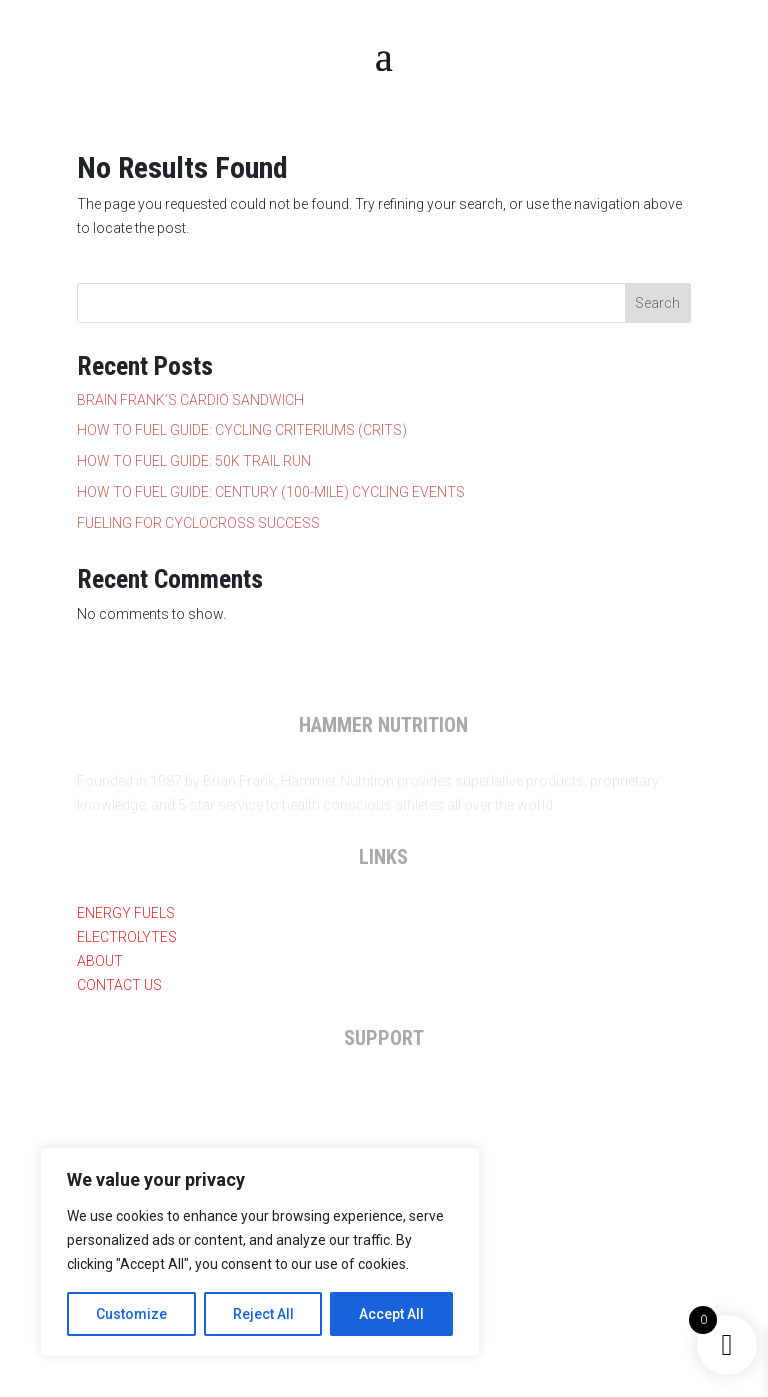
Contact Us (119, 985)
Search (657, 303)
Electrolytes (127, 937)
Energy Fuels (126, 913)
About (100, 961)
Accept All (391, 1314)
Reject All (263, 1314)
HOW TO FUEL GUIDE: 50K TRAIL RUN (194, 461)
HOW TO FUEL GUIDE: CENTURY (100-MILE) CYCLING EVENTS (271, 492)
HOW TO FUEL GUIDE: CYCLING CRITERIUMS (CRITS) (242, 430)
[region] (260, 1252)
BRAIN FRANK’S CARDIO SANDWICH (190, 400)
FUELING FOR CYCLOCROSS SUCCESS (198, 523)
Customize (131, 1314)
